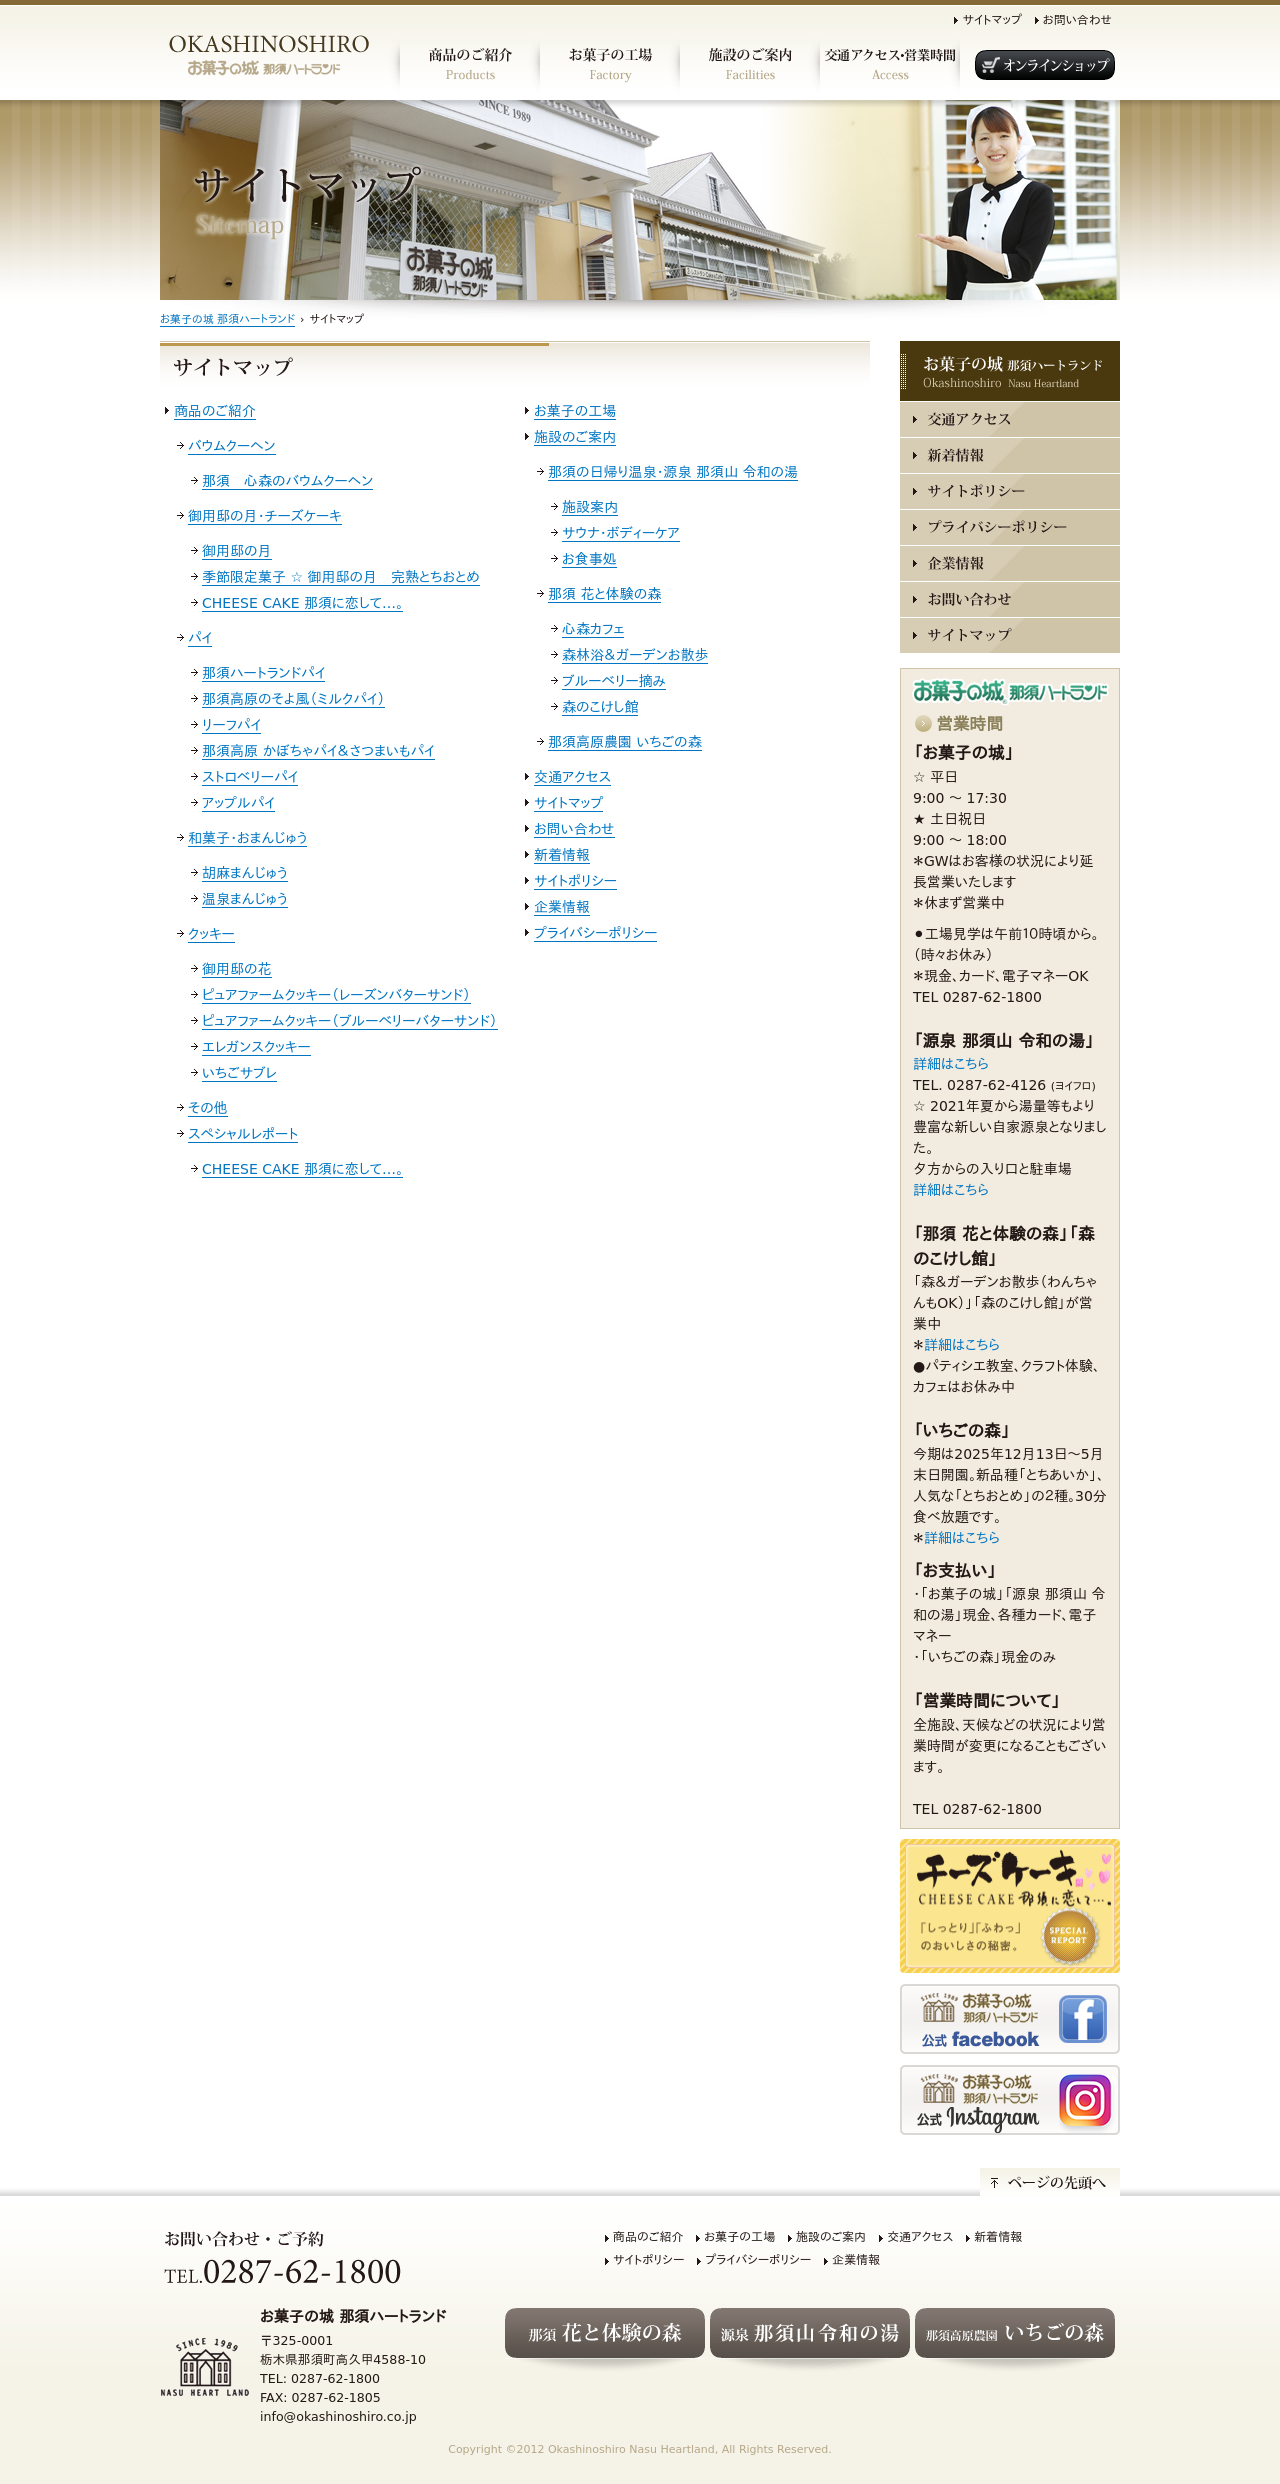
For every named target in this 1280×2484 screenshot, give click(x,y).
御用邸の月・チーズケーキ (265, 516)
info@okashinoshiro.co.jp (338, 2416)
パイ (200, 638)
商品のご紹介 (215, 411)
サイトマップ (991, 20)
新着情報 (562, 855)
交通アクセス (572, 777)
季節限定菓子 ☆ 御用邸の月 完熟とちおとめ (341, 577)
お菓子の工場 (575, 411)
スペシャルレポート (243, 1134)
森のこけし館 (600, 707)
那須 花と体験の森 (604, 594)
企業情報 (562, 907)
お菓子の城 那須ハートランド (227, 319)
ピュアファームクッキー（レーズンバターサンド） (336, 995)
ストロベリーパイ (250, 777)
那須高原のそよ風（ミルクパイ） (293, 699)
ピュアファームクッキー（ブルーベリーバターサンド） (350, 1021)
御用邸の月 (237, 551)
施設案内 (590, 507)
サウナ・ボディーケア (621, 533)
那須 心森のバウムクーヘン (287, 481)
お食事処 (589, 559)
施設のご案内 (575, 437)
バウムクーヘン (232, 446)
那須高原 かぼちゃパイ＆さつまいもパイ (318, 751)
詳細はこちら (951, 1064)
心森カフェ (593, 629)
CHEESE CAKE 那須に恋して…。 (302, 603)
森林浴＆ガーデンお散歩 (635, 655)
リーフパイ (231, 725)
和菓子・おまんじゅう (247, 838)
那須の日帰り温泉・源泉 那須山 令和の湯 (673, 472)
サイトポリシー (575, 881)
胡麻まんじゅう (245, 873)
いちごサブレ (239, 1073)
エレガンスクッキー (256, 1047)
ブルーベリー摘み (614, 681)
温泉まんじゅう (245, 899)
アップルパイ (238, 803)
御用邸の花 (237, 969)
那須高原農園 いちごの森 (625, 742)
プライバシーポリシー (595, 933)
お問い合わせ (1077, 20)
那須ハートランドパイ (263, 673)
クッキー (211, 934)
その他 (208, 1108)
